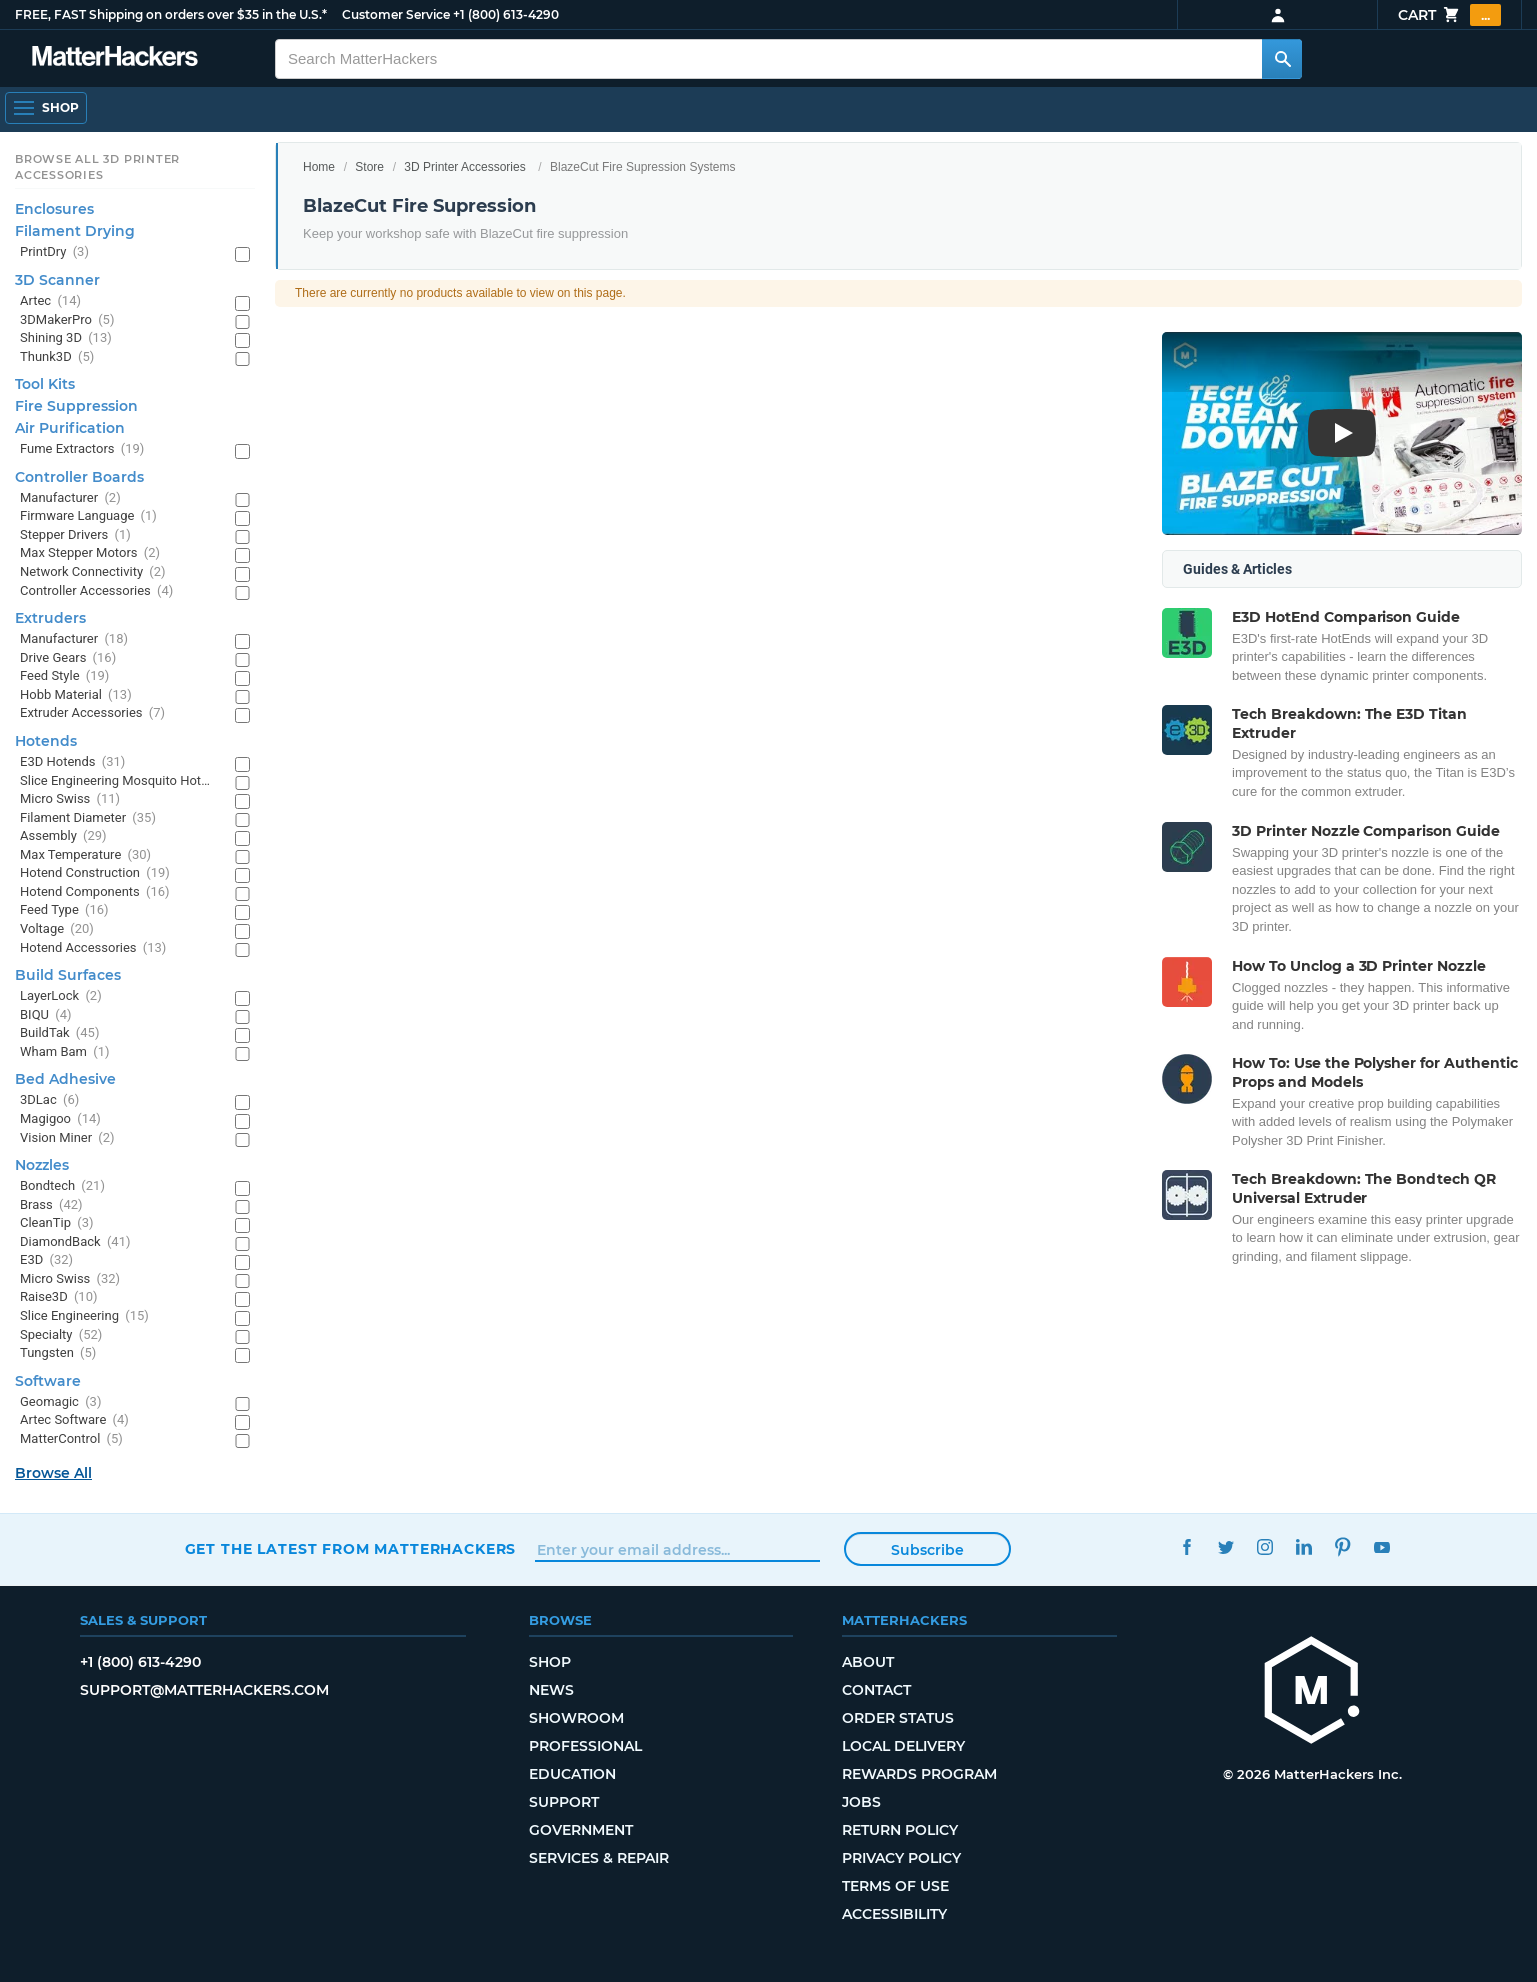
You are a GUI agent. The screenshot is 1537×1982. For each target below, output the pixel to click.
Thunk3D (57, 357)
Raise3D (59, 1297)
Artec (50, 301)
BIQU (46, 1015)
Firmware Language (88, 516)
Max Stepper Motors (90, 553)
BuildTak (59, 1033)
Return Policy (900, 1830)
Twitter (1225, 1546)
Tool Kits (45, 384)
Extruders (50, 618)
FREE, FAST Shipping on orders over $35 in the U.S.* (171, 14)
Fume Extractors (82, 449)
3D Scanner (57, 280)
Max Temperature (85, 855)
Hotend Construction (95, 873)
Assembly (63, 836)
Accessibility (894, 1914)
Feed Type (64, 910)
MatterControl (71, 1439)
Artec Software (74, 1420)
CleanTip (57, 1223)
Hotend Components (95, 892)
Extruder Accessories (92, 713)
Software (48, 1381)
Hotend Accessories (93, 948)
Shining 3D (66, 338)
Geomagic (60, 1402)
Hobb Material (76, 695)
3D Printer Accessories (464, 167)
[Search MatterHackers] (1282, 59)
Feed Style (64, 676)
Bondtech (62, 1186)
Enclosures (54, 209)
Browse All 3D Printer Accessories (97, 167)
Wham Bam (64, 1052)
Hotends (46, 741)
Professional (585, 1746)
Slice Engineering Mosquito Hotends (117, 781)
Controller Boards (79, 477)
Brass (51, 1205)
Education (572, 1774)
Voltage (57, 929)
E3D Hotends (72, 762)
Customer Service (396, 14)
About (868, 1662)
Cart (1449, 15)
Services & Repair (599, 1858)
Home (319, 167)
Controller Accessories (96, 591)
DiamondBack (75, 1242)
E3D (46, 1260)
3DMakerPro (67, 320)
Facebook (1186, 1546)
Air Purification (70, 428)
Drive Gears (68, 658)
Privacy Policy (901, 1858)
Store (369, 167)
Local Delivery (903, 1746)
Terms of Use (895, 1886)
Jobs (861, 1802)
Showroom (576, 1718)
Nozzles (42, 1165)
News (551, 1690)
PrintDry (54, 252)
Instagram (1264, 1546)
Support (564, 1802)
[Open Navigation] (46, 108)
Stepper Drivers (75, 535)
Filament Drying (75, 231)
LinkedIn (1303, 1546)
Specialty (61, 1335)
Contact (876, 1690)
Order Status (898, 1718)
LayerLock (61, 996)
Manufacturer (70, 498)
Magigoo (60, 1119)
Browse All (53, 1473)
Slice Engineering (84, 1316)
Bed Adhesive (65, 1079)
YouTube (1381, 1546)
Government (581, 1830)
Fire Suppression (76, 406)
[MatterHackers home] (1312, 1692)
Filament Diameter (88, 818)
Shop (550, 1662)
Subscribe (927, 1550)
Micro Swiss (70, 799)
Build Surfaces (68, 975)
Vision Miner (67, 1138)
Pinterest (1342, 1546)
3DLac (49, 1100)
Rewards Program (919, 1774)
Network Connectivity (93, 572)
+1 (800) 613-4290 (506, 14)
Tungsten (58, 1353)
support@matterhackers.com (204, 1690)
